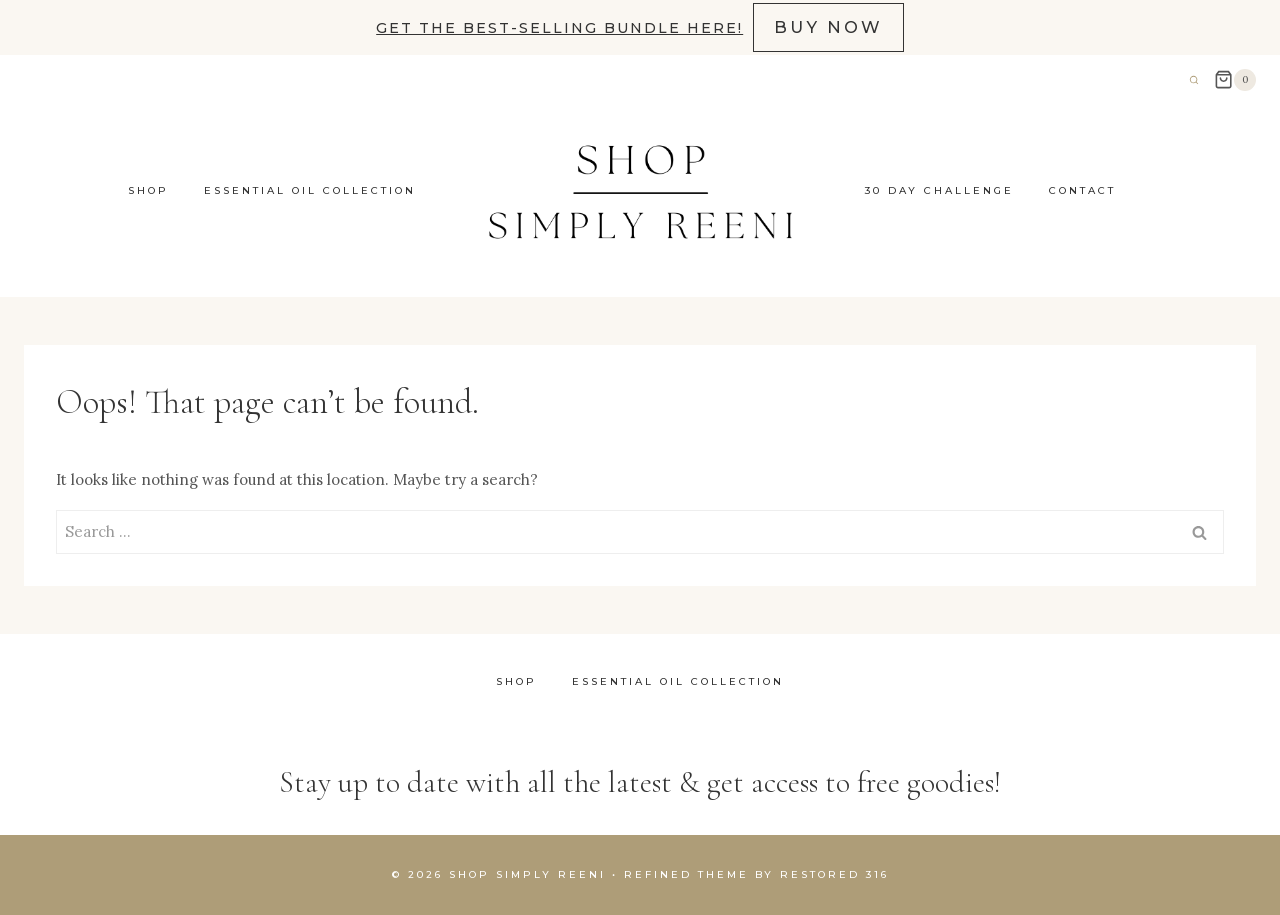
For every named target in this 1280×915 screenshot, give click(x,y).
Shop (148, 190)
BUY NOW (828, 27)
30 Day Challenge (939, 190)
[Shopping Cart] (1235, 80)
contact (1082, 190)
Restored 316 (834, 874)
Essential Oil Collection (310, 190)
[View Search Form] (1194, 80)
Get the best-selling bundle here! (559, 28)
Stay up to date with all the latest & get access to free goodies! (640, 782)
